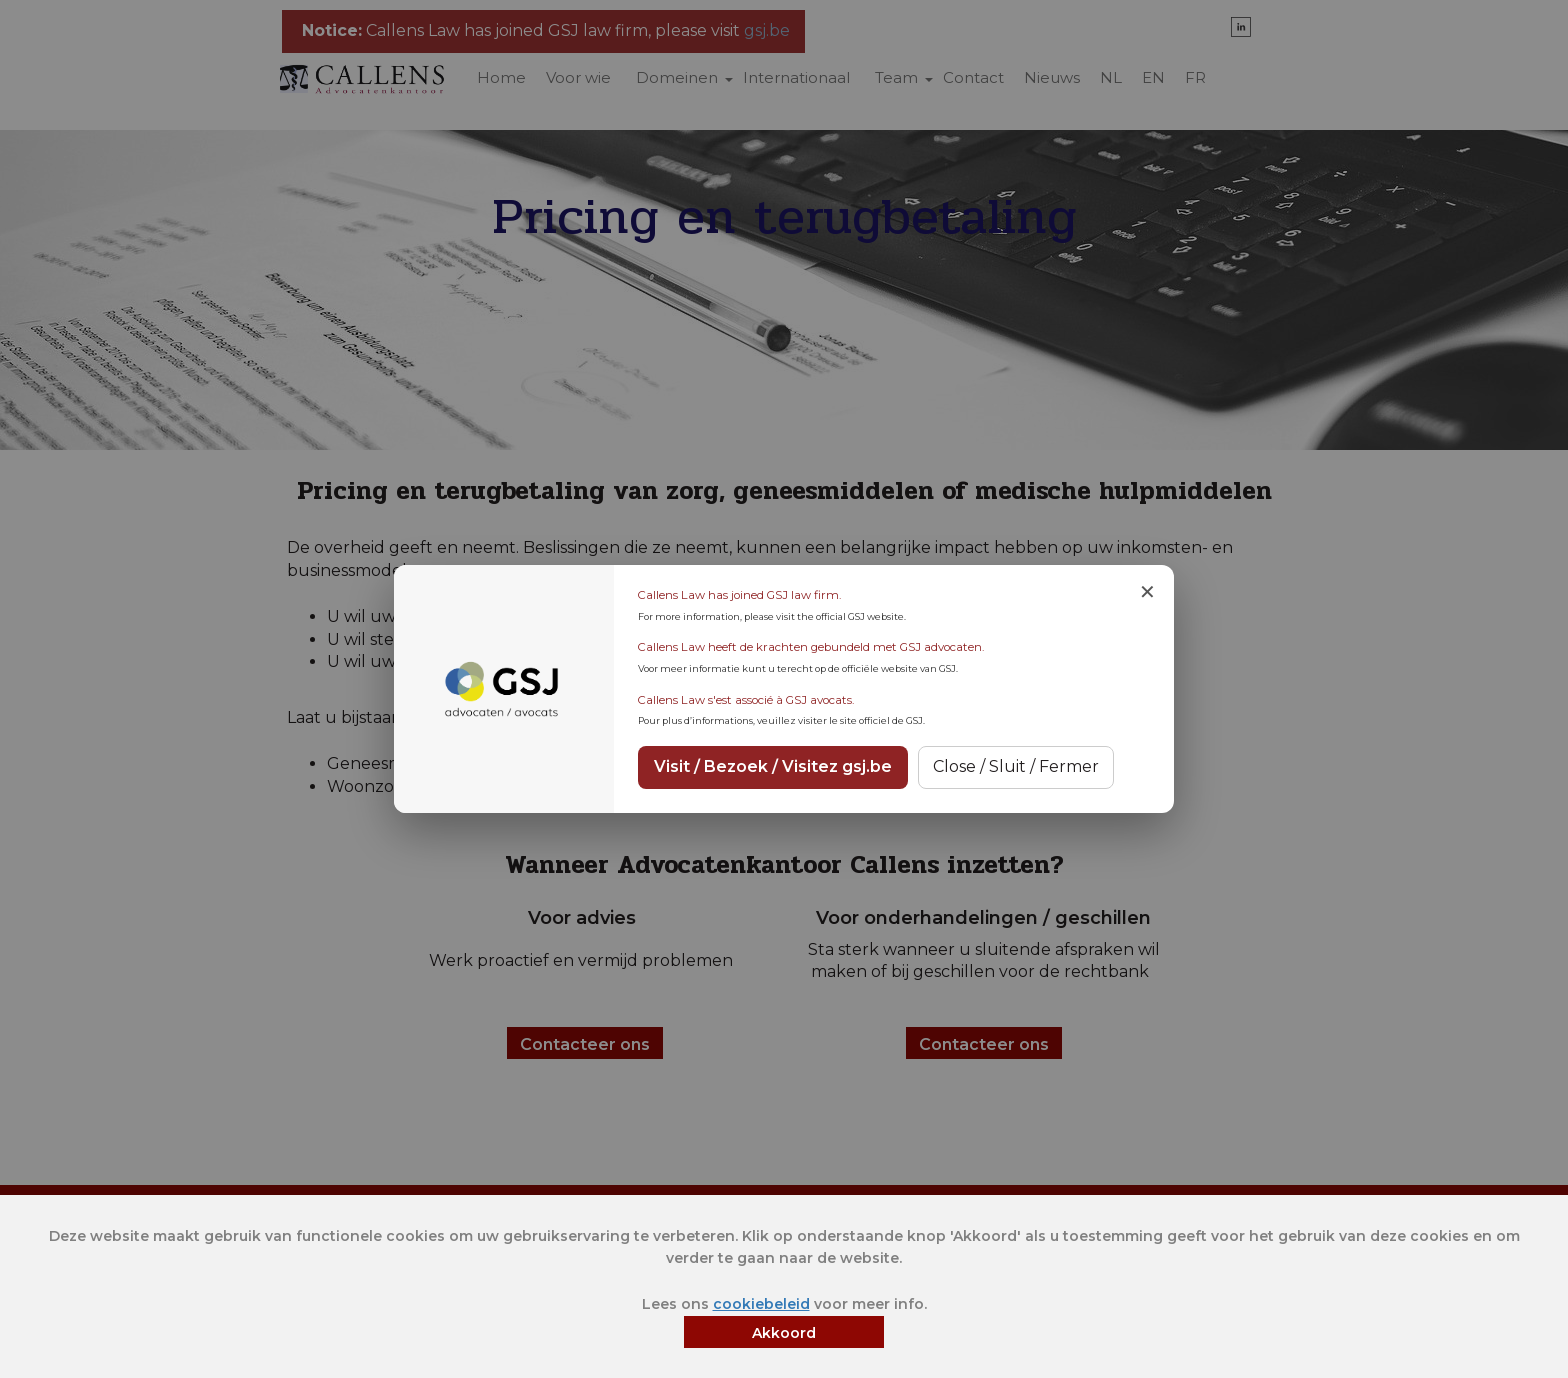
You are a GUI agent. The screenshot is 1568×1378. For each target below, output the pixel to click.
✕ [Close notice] (1147, 592)
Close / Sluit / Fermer (1016, 766)
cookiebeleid (761, 1304)
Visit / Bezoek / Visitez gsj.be (773, 766)
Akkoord (784, 1333)
